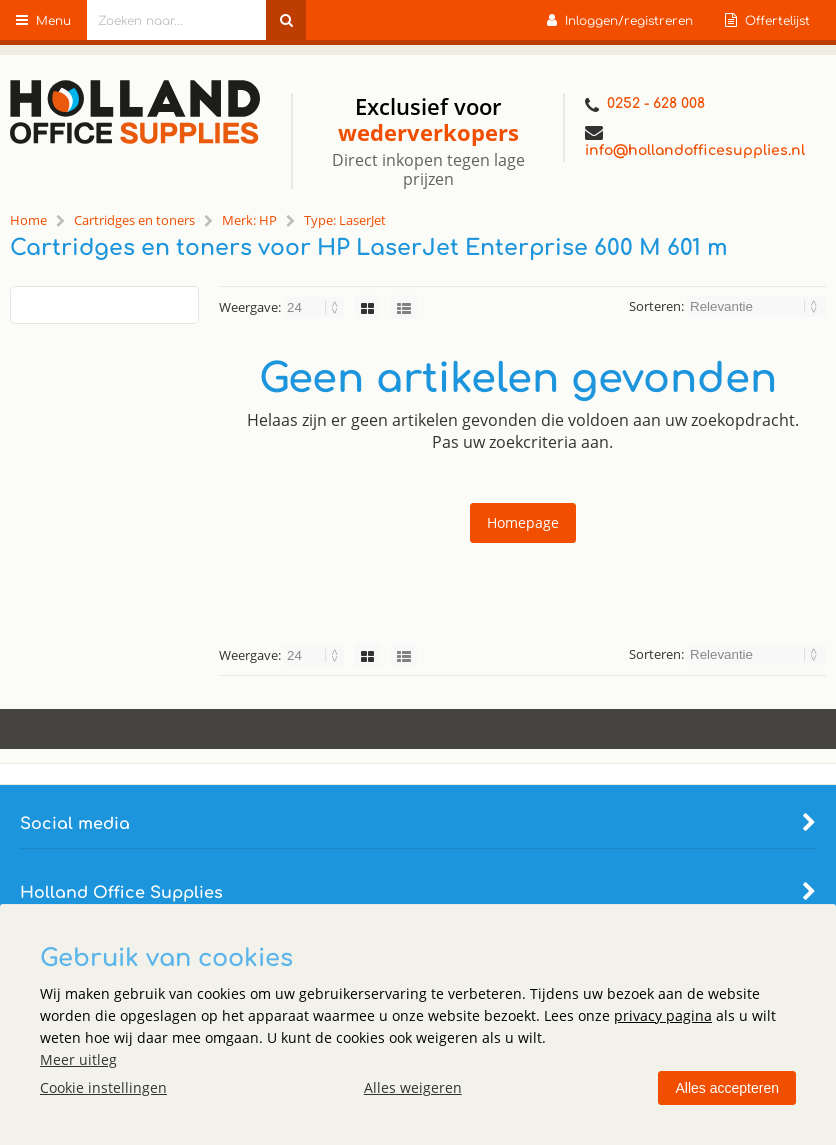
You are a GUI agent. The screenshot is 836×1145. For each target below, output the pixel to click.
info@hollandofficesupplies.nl (695, 141)
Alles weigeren (413, 1087)
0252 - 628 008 (645, 105)
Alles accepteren (727, 1088)
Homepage (523, 522)
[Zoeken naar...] (286, 20)
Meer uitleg (78, 1059)
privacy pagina (663, 1015)
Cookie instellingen (103, 1087)
